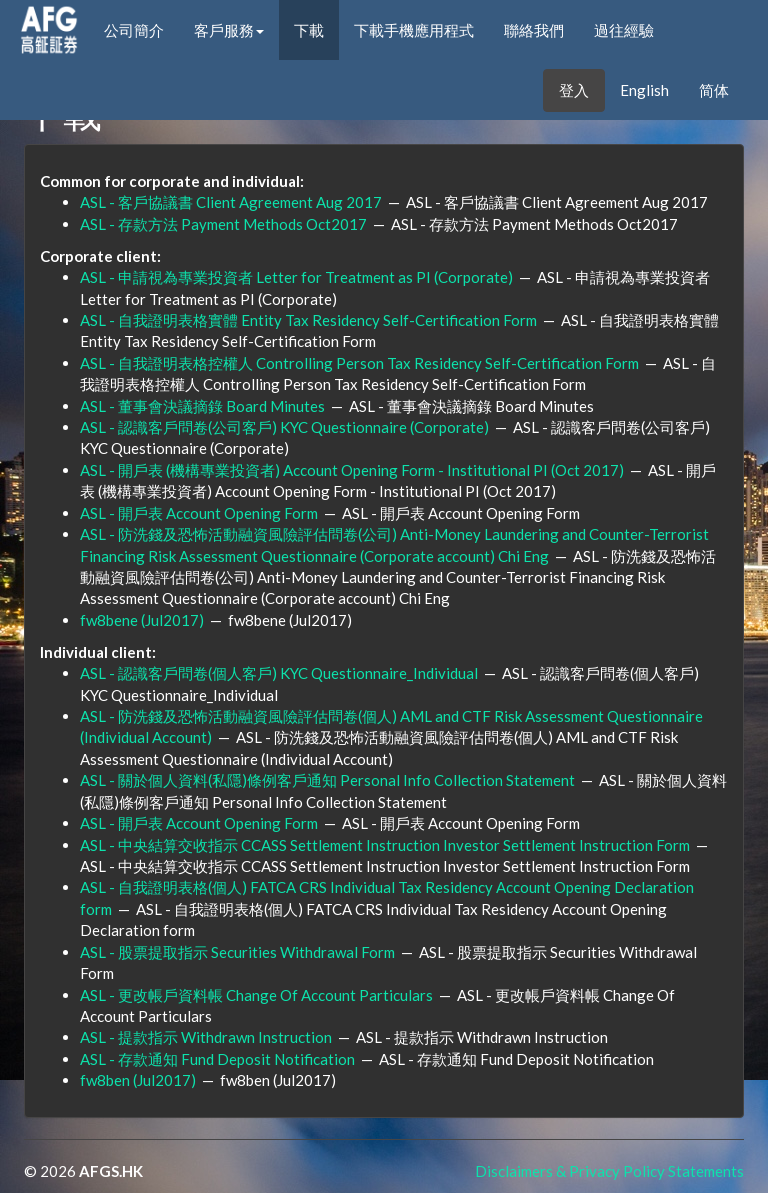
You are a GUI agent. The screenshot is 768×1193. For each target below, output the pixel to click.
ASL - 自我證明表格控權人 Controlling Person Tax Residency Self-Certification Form (359, 363)
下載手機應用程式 (414, 30)
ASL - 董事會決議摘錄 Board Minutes (202, 406)
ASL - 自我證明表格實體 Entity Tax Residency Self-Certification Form (308, 320)
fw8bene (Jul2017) (142, 620)
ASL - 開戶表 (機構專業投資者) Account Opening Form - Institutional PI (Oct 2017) (352, 470)
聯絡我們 (534, 30)
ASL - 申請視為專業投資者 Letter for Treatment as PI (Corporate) (296, 277)
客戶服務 (229, 30)
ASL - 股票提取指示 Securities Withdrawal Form (237, 952)
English (644, 90)
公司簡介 (134, 30)
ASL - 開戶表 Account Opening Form (199, 513)
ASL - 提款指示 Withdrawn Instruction (206, 1037)
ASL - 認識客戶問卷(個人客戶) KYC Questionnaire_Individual (279, 673)
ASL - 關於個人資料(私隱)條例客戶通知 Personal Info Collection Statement (327, 780)
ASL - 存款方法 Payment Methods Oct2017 (223, 224)
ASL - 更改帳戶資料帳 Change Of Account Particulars (256, 995)
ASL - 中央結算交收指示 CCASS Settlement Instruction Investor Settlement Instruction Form (385, 845)
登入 (574, 90)
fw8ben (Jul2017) (138, 1080)
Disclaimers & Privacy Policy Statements (609, 1171)
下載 (309, 30)
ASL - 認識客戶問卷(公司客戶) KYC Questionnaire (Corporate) (284, 427)
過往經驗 (624, 30)
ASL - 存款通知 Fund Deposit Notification (217, 1059)
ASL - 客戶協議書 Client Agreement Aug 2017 (231, 202)
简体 (714, 90)
